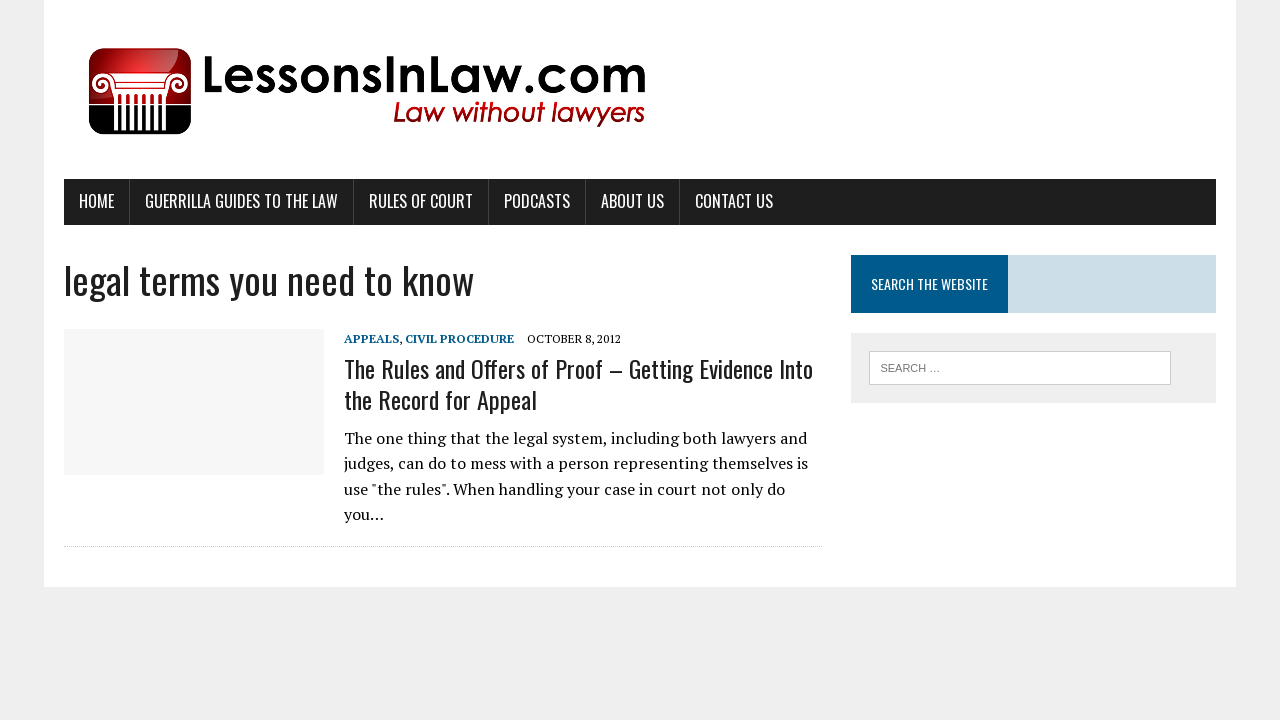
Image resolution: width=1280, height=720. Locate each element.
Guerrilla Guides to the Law (241, 201)
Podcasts (537, 201)
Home (96, 201)
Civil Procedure (459, 338)
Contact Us (734, 201)
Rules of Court (421, 201)
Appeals (371, 338)
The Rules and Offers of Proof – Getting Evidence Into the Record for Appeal (578, 383)
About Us (632, 201)
